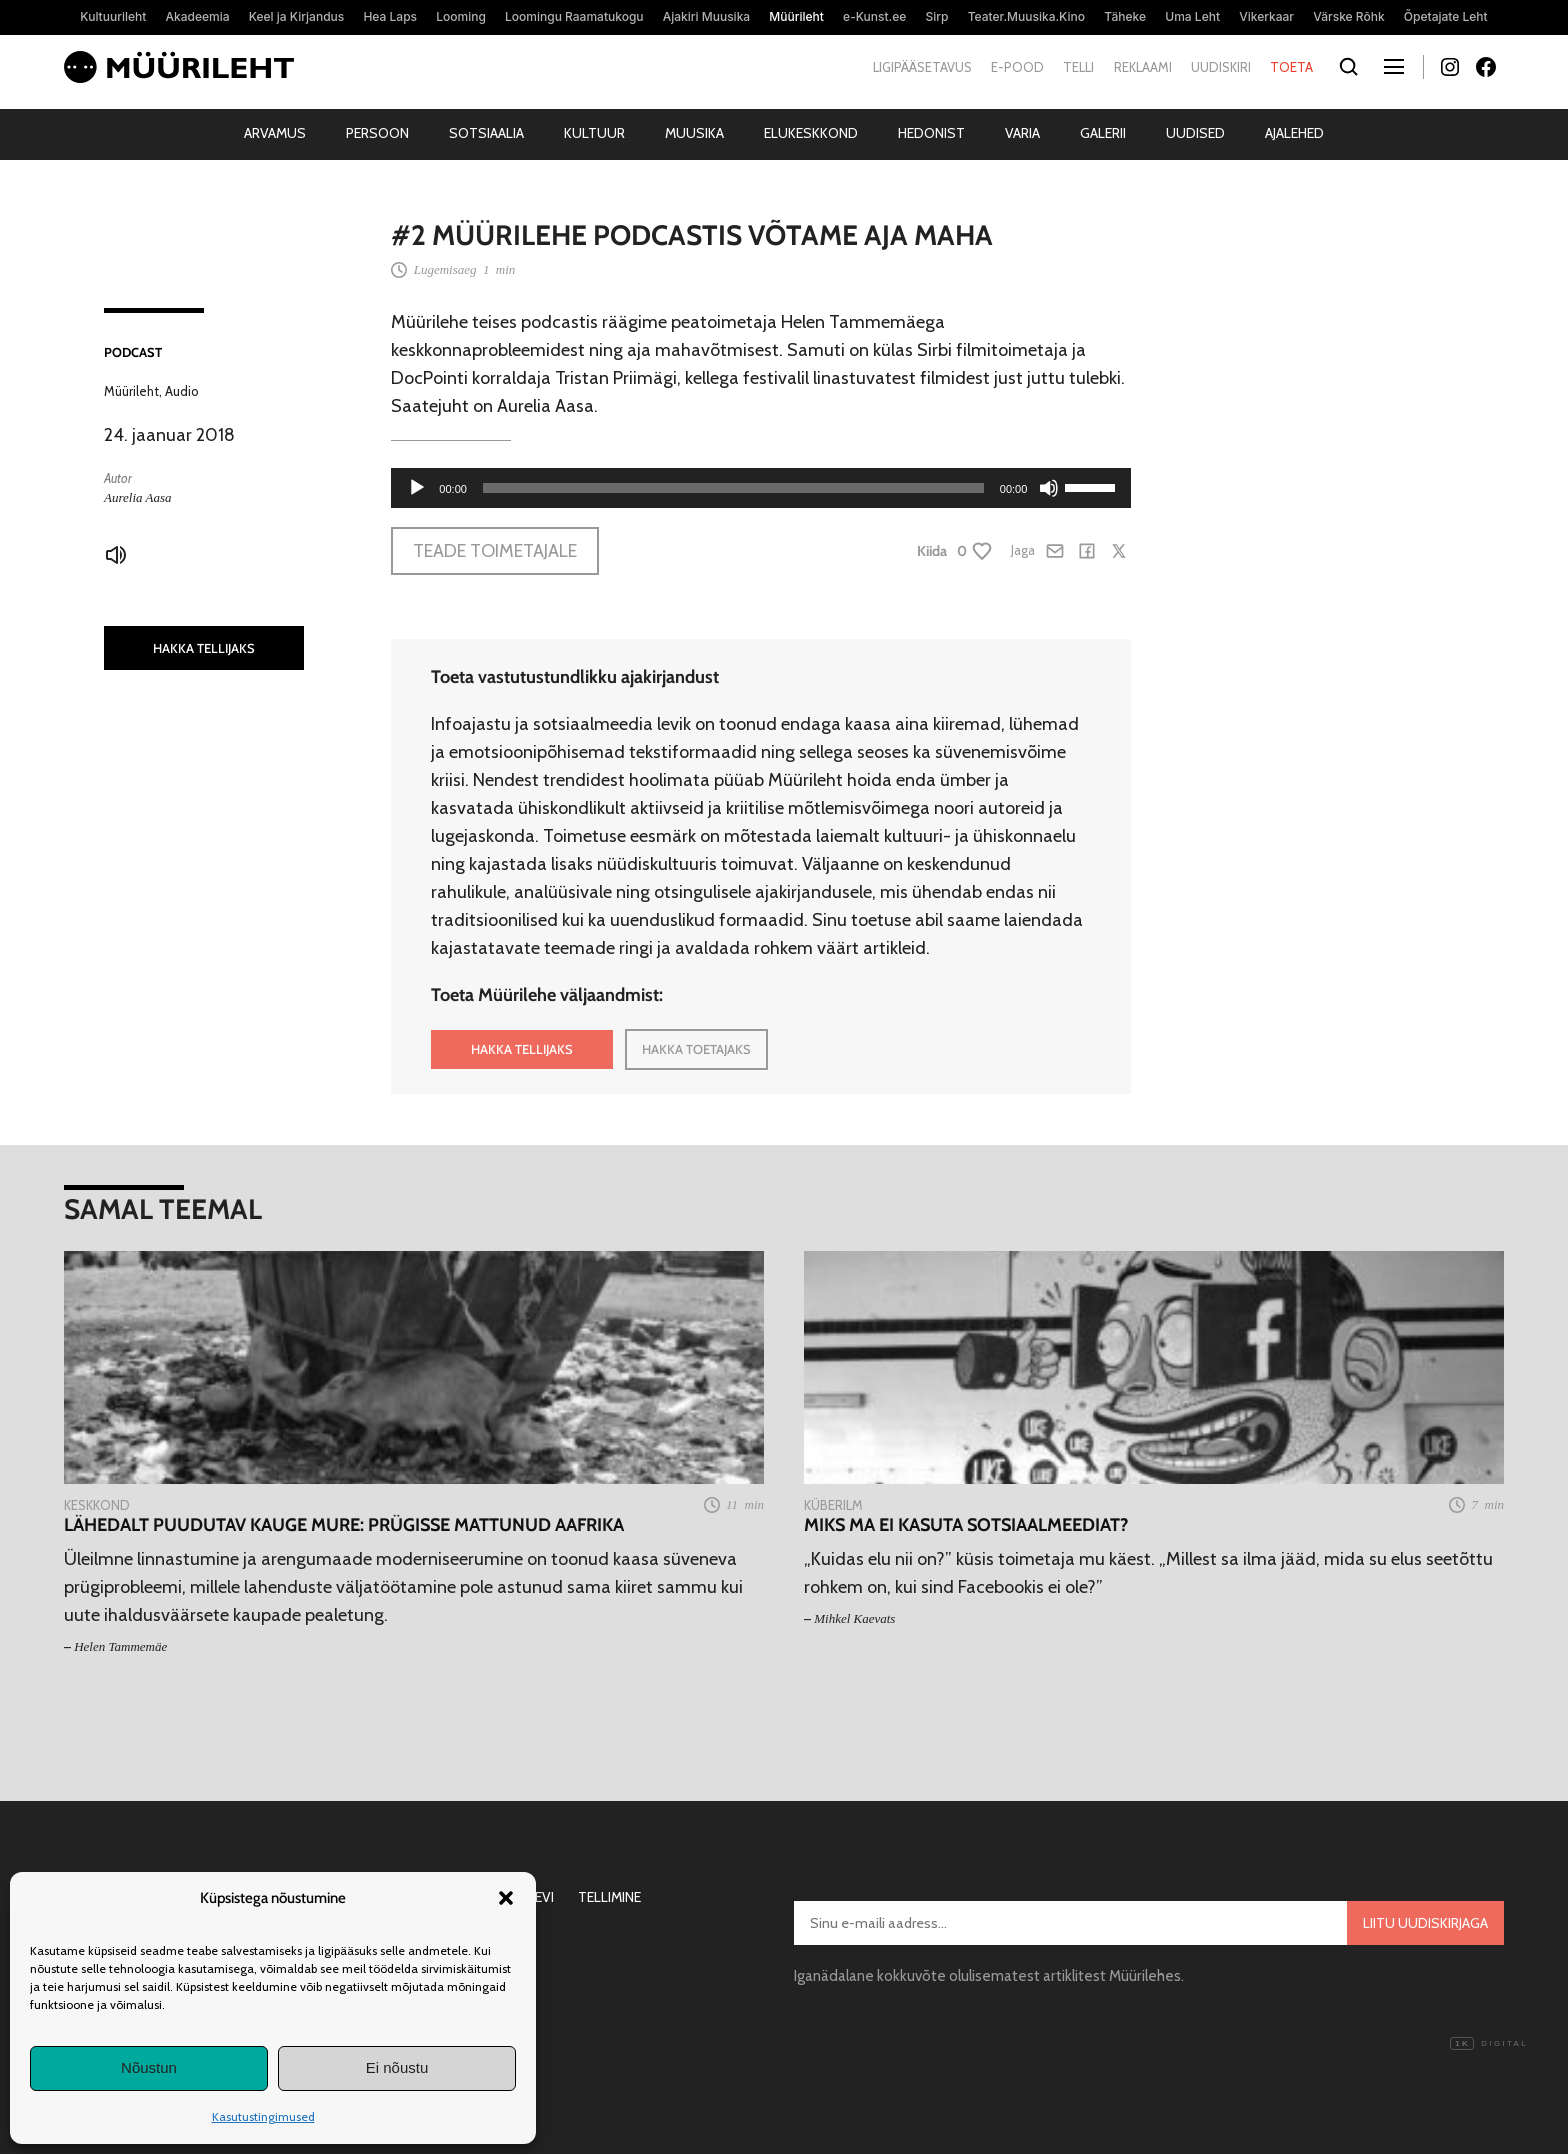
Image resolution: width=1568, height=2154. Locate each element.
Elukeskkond (811, 133)
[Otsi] (1348, 67)
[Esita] (417, 488)
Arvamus (275, 133)
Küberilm (833, 1505)
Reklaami (1143, 67)
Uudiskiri (1221, 67)
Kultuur (594, 133)
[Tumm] (1049, 488)
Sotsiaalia (486, 133)
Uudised (1195, 133)
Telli (1078, 67)
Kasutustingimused (263, 2116)
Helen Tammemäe (120, 1646)
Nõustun (149, 2067)
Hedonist (931, 133)
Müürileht (131, 391)
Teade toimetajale (495, 551)
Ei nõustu (397, 2067)
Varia (1022, 133)
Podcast (133, 352)
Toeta (1291, 67)
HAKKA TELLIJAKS (204, 648)
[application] (761, 488)
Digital (1489, 2044)
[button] (506, 1898)
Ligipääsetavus (922, 67)
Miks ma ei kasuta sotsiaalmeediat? (966, 1525)
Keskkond (97, 1505)
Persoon (377, 133)
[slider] (733, 488)
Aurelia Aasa (138, 497)
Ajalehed (1294, 133)
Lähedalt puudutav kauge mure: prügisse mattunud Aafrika (344, 1525)
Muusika (694, 133)
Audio (182, 391)
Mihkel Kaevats (854, 1618)
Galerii (1103, 133)
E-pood (1017, 67)
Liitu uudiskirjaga (1425, 1923)
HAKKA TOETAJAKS (696, 1049)
